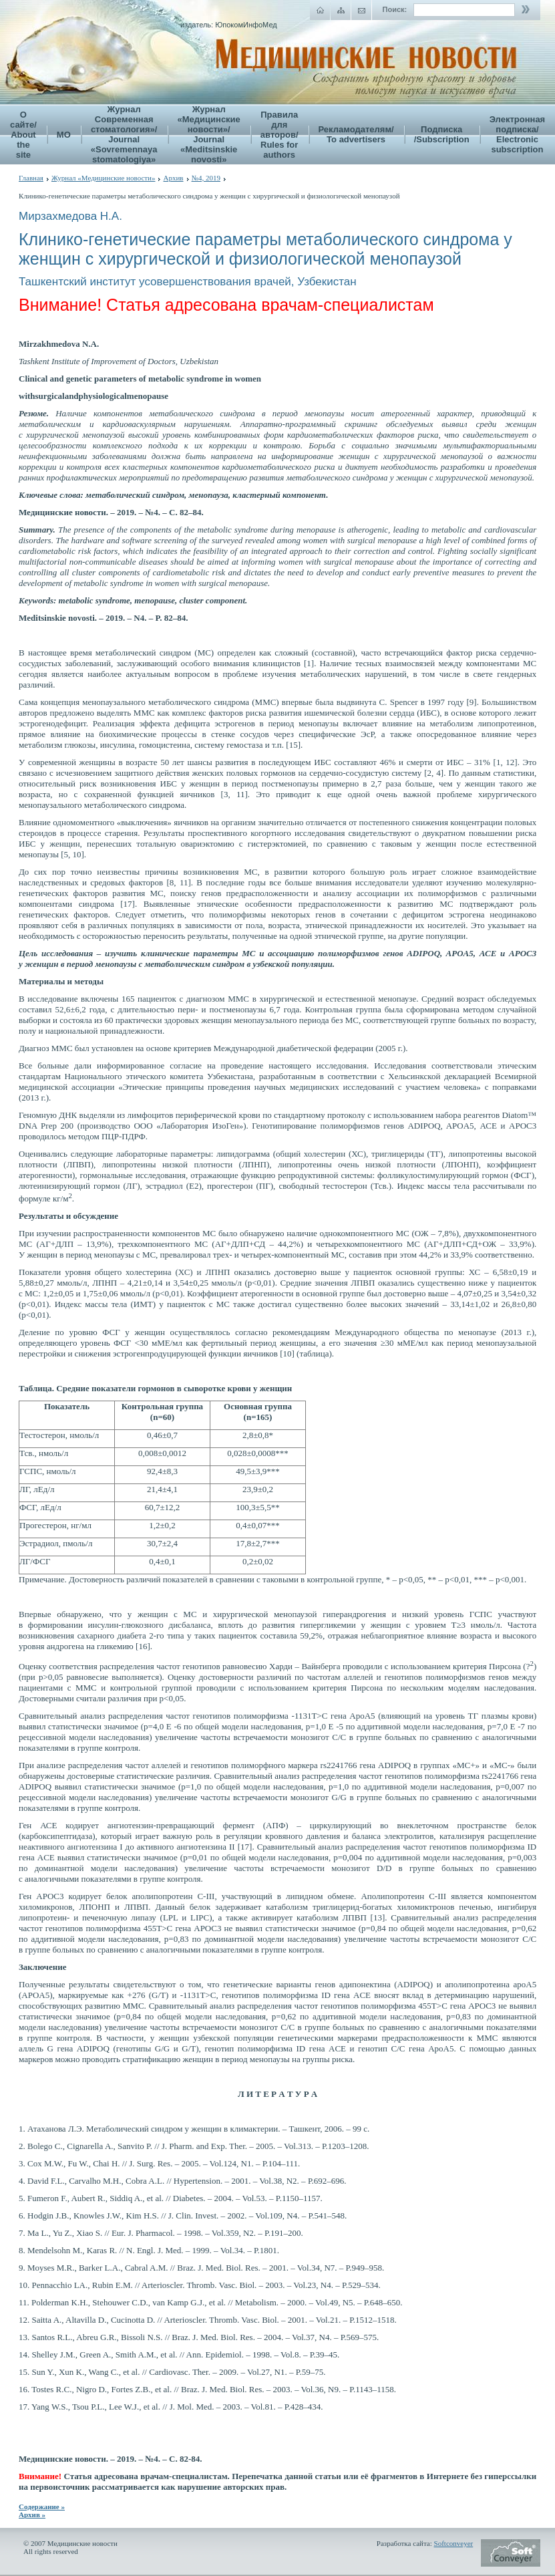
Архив (173, 178)
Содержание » (42, 2506)
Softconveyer (454, 2543)
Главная (31, 178)
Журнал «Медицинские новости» (103, 178)
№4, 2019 (206, 178)
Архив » (32, 2515)
